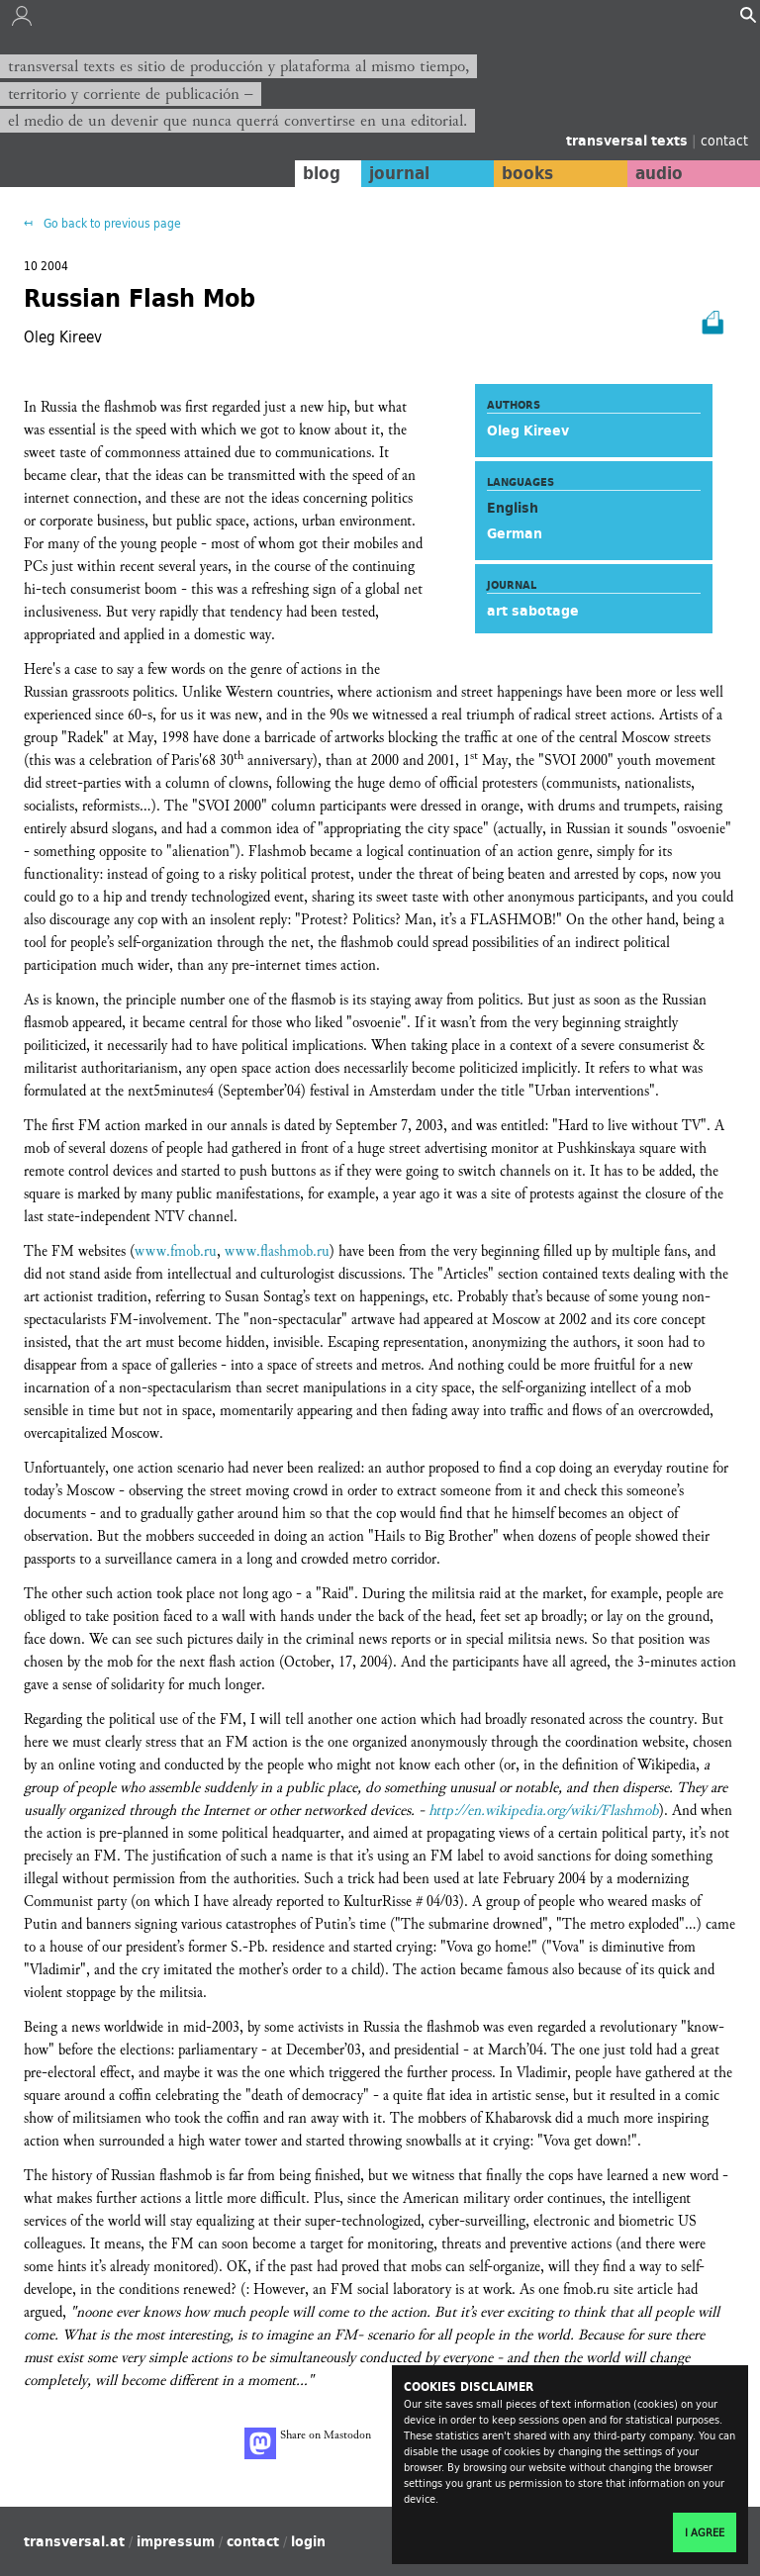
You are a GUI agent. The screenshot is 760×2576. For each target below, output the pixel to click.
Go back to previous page (111, 223)
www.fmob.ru (176, 1251)
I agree (704, 2532)
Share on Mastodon (307, 2443)
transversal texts (629, 140)
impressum (176, 2541)
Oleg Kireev (528, 430)
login (308, 2541)
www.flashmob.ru (277, 1251)
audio (659, 173)
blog (321, 173)
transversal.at (74, 2541)
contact (724, 140)
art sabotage (533, 610)
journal (399, 173)
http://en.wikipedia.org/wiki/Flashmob (543, 1810)
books (527, 173)
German (514, 533)
